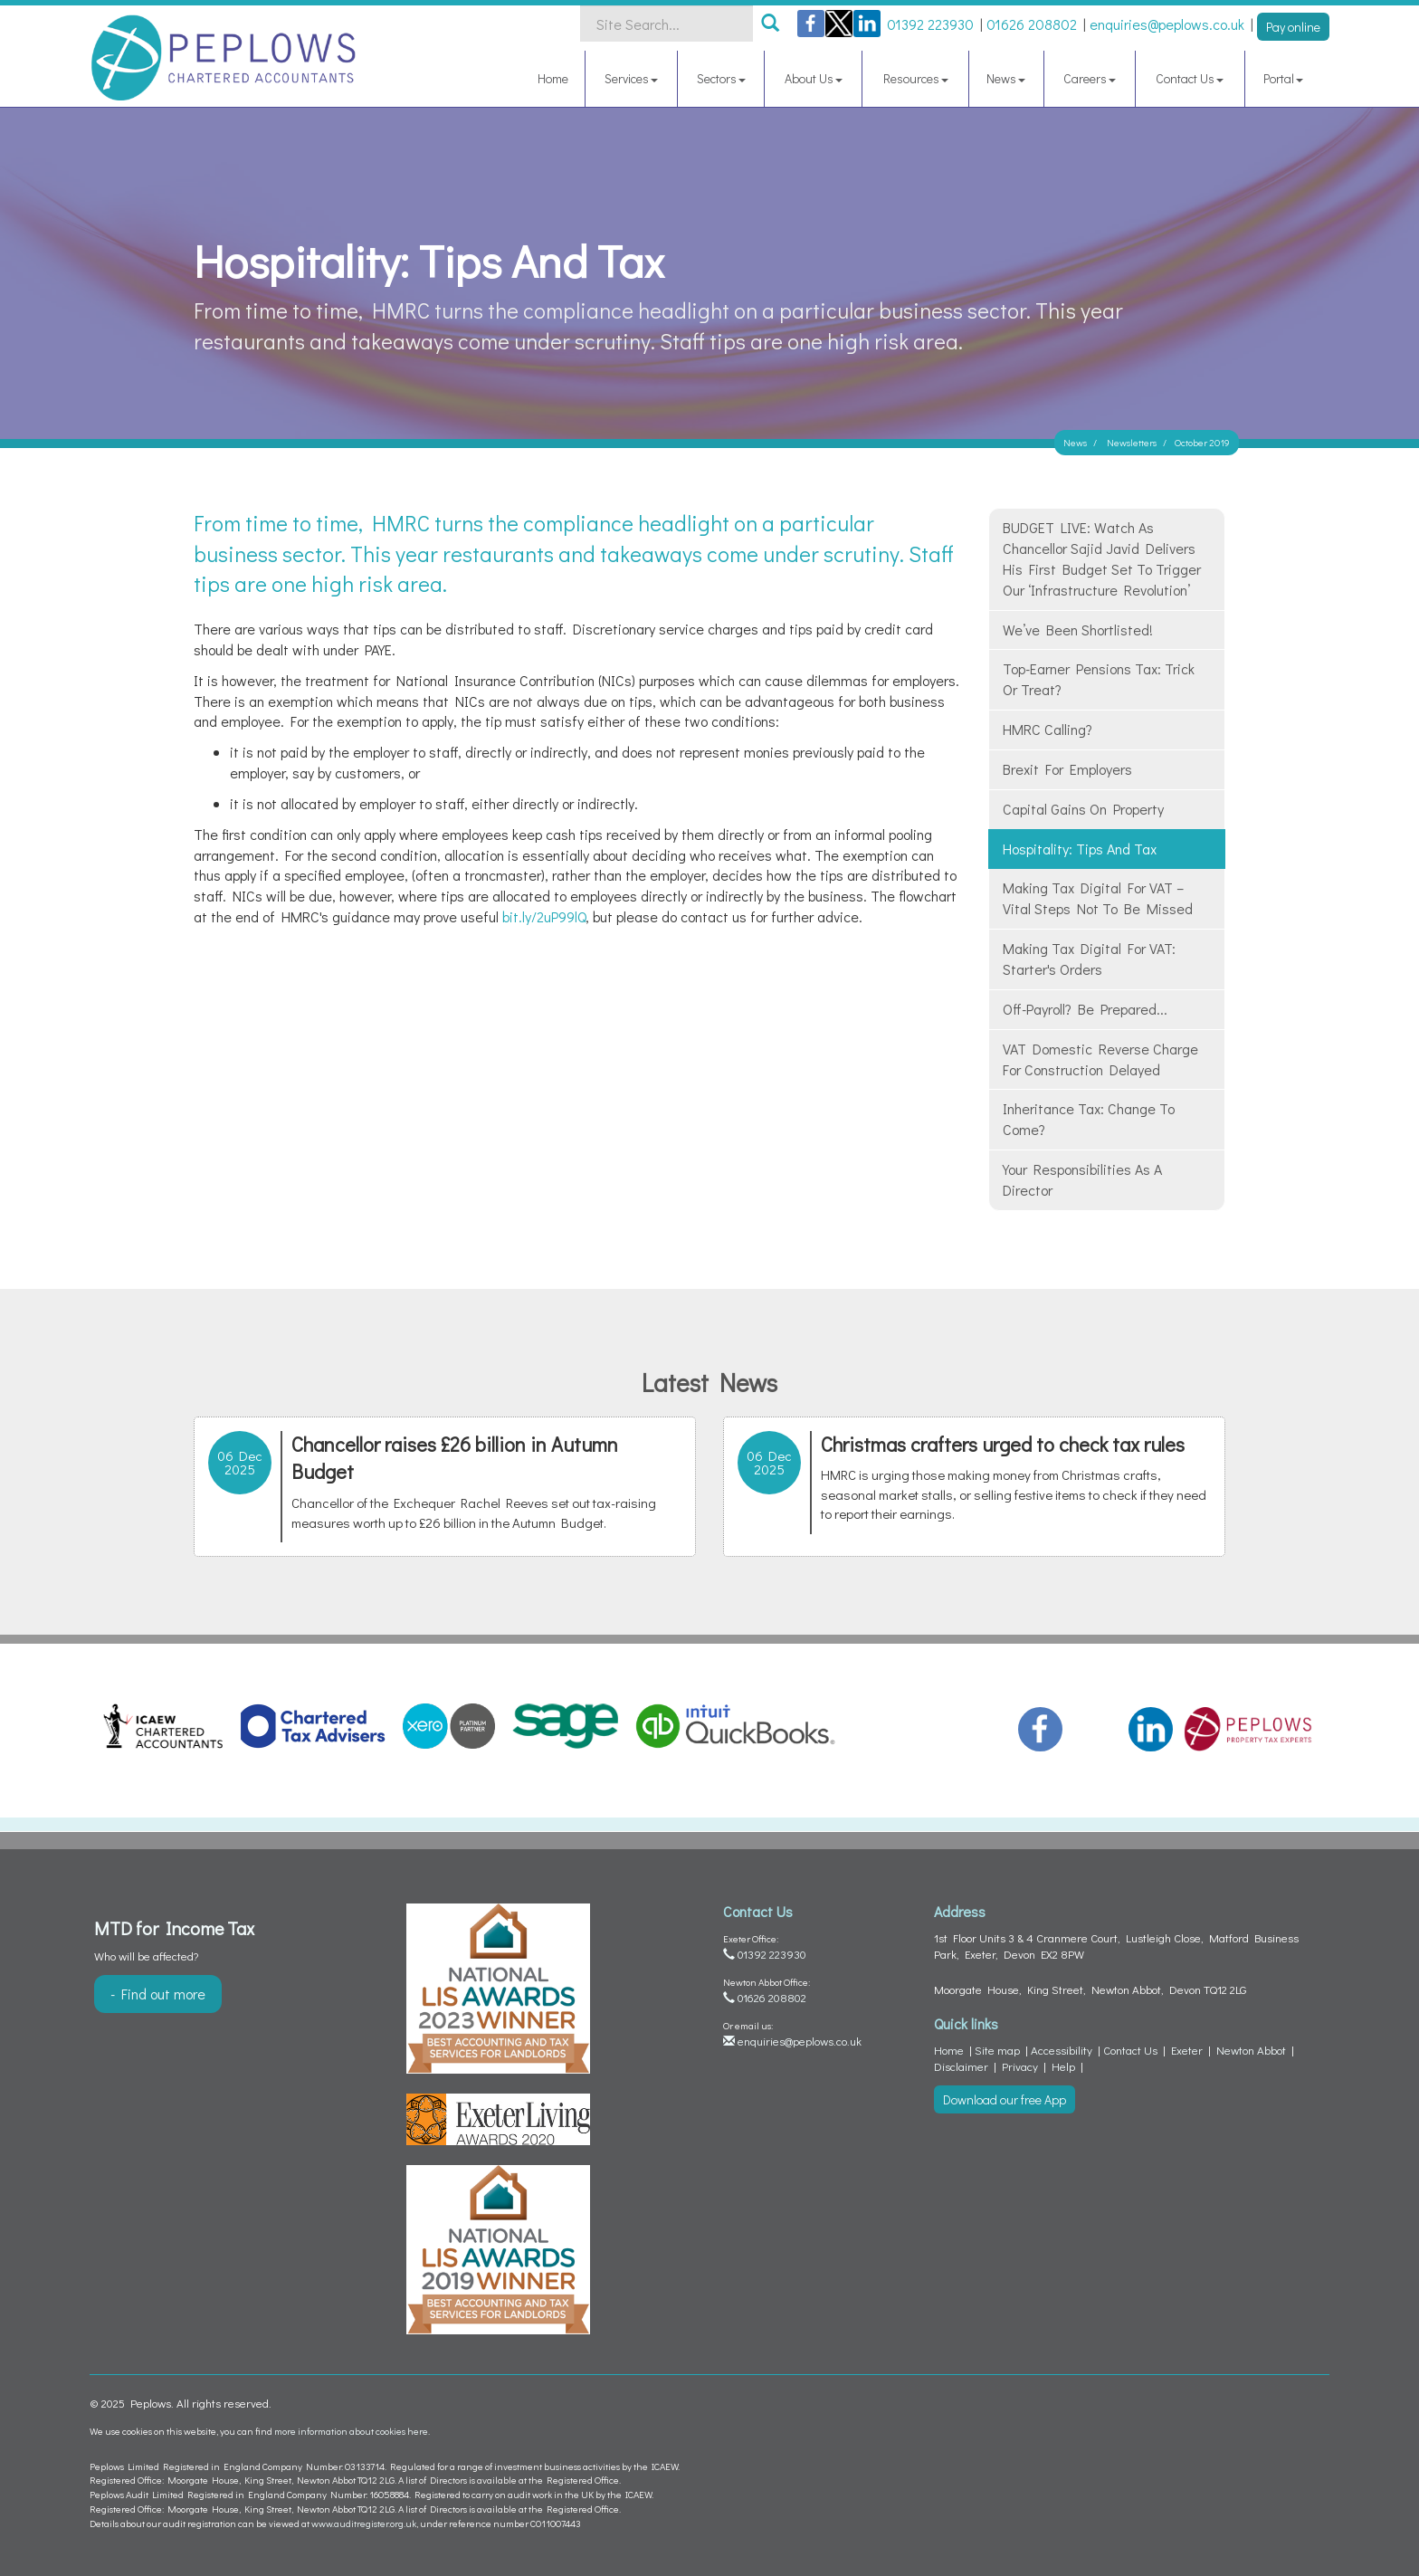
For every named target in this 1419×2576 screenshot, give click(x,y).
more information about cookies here (351, 2431)
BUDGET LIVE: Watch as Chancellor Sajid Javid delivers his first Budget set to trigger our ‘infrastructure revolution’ (1102, 558)
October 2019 (1202, 442)
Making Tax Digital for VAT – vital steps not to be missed (1098, 898)
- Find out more (157, 1993)
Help (1063, 2066)
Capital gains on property (1083, 808)
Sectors (721, 78)
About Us (814, 78)
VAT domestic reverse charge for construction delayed (1100, 1059)
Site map (997, 2049)
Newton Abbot (1251, 2049)
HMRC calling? (1047, 729)
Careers (1089, 78)
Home (553, 78)
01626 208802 (764, 1997)
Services (631, 78)
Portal (1283, 78)
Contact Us (1190, 78)
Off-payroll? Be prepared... (1085, 1008)
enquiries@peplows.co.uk (792, 2040)
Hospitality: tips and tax (1080, 848)
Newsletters (1132, 442)
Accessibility (1061, 2049)
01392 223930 (764, 1953)
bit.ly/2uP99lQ (544, 916)
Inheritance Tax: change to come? (1089, 1119)
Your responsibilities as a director (1082, 1179)
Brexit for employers (1067, 768)
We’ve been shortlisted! (1078, 629)
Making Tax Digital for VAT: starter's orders (1089, 958)
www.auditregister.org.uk (363, 2523)
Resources (915, 78)
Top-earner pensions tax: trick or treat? (1099, 679)
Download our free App (1004, 2099)
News (1005, 78)
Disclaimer (961, 2066)
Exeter (1187, 2049)
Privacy (1020, 2066)
